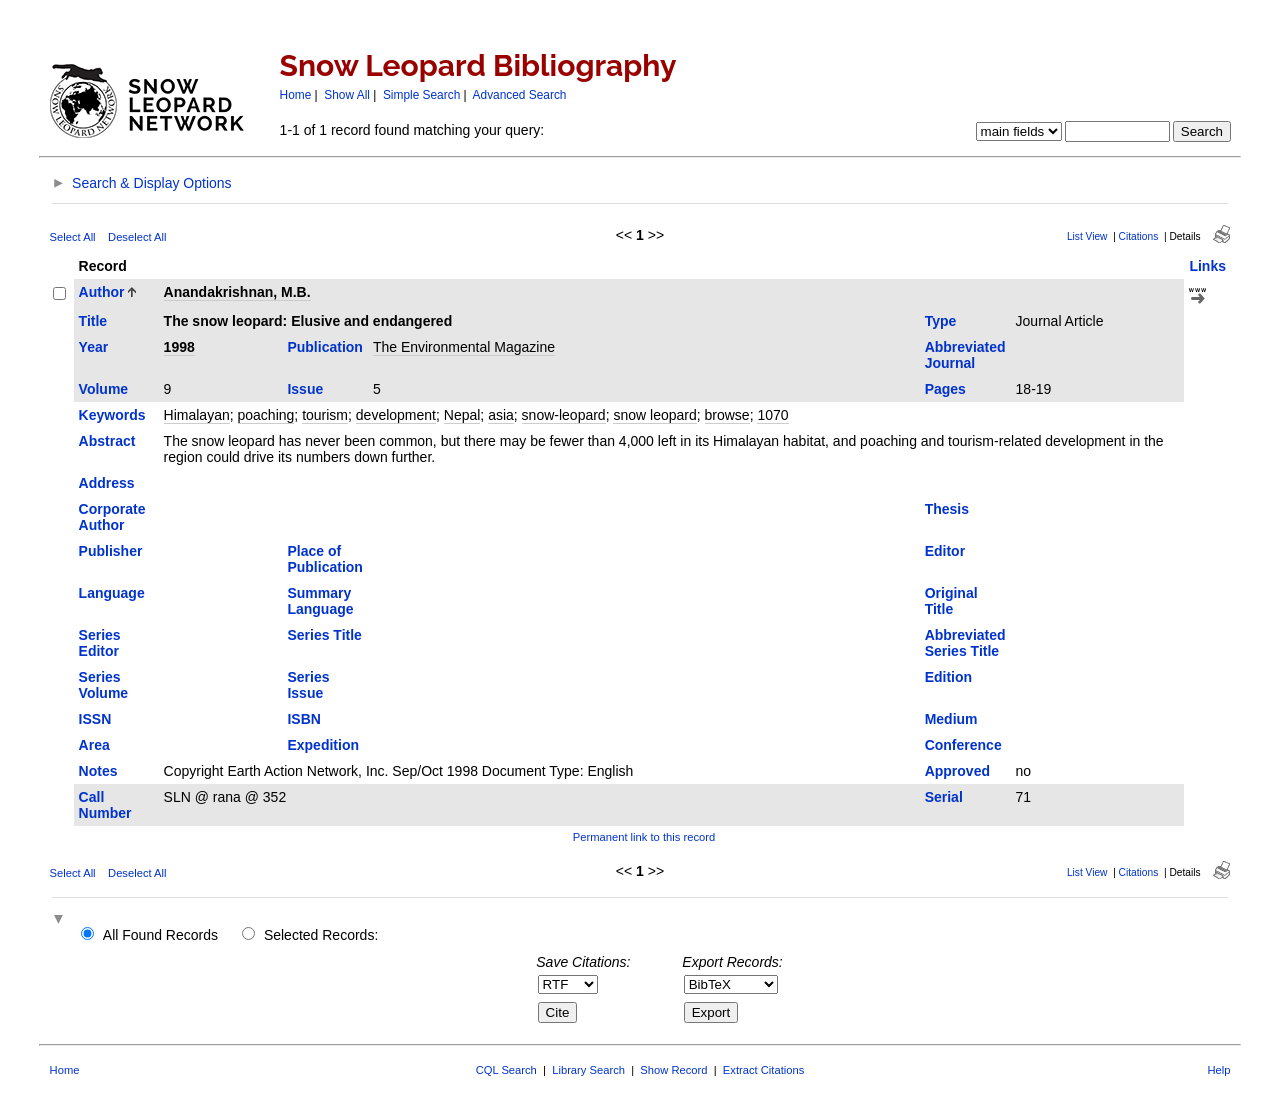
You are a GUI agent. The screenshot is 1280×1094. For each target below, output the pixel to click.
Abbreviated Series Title (965, 643)
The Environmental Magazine (464, 347)
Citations (1139, 236)
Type (941, 321)
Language (112, 593)
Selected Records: (321, 935)
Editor (945, 551)
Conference (963, 745)
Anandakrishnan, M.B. (237, 292)
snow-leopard (564, 415)
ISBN (303, 719)
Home (296, 95)
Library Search (588, 1070)
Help (1218, 1070)
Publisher (111, 551)
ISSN (95, 719)
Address (107, 483)
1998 (179, 347)
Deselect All (137, 237)
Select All (73, 237)
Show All (347, 95)
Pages (945, 389)
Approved (957, 771)
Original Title (951, 601)
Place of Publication (324, 559)
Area (94, 745)
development (396, 415)
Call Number (105, 805)
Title (93, 321)
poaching (266, 415)
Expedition (323, 745)
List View (1087, 236)
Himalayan (197, 415)
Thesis (947, 509)
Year (94, 347)
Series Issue (308, 685)
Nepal (462, 415)
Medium (951, 719)
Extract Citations (763, 1070)
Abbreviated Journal (965, 355)
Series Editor (100, 643)
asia (501, 415)
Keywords (112, 415)
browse (727, 415)
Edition (948, 677)
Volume (104, 389)
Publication (324, 347)
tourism (325, 415)
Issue (305, 389)
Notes (98, 771)
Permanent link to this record (644, 837)
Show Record (673, 1070)
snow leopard (654, 415)
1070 (772, 415)
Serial (944, 797)
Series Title (324, 635)
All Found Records (160, 935)
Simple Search (421, 95)
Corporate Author (112, 517)
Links (1207, 266)
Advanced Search (520, 95)
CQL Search (506, 1070)
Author (102, 292)
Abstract (107, 441)
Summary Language (320, 601)
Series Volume (104, 685)
